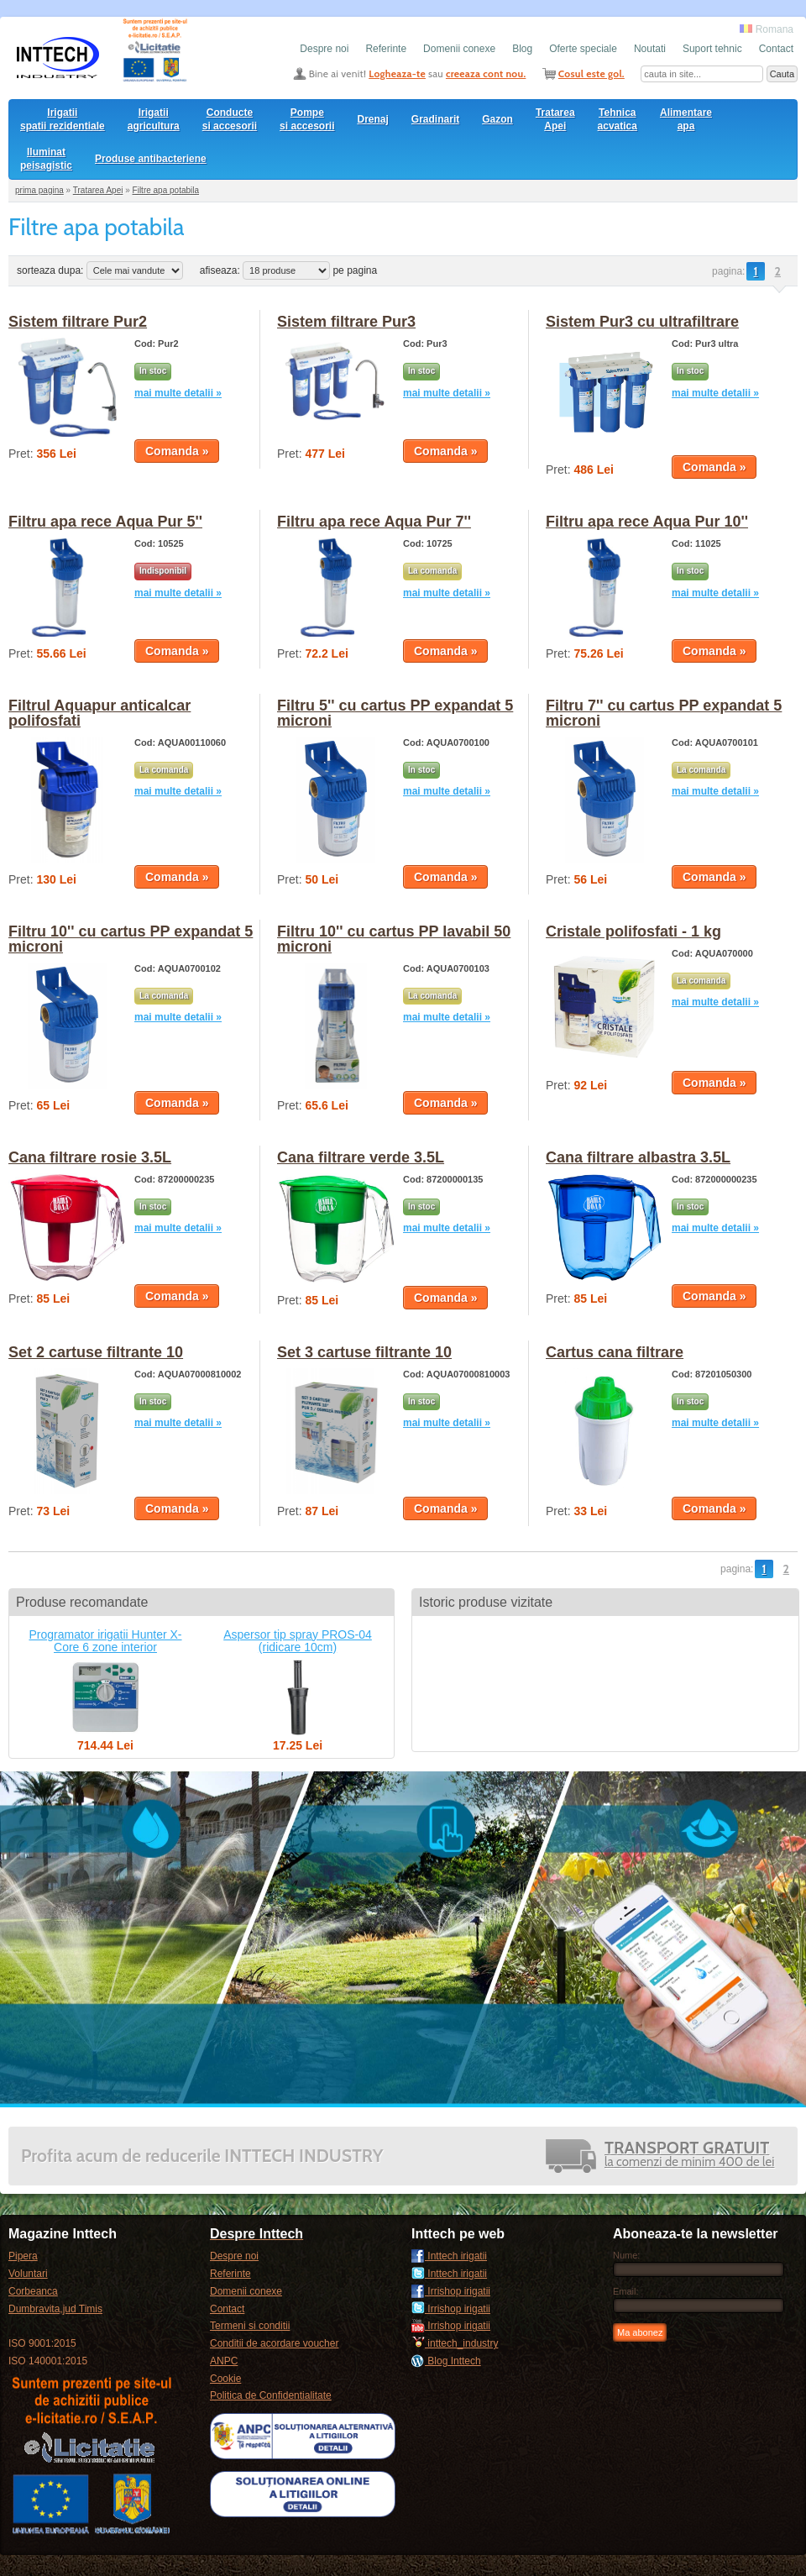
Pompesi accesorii (307, 119)
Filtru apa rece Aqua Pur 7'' (374, 521)
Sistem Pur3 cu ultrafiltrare (642, 321)
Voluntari (28, 2274)
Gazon (497, 119)
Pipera (23, 2256)
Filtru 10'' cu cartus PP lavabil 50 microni (393, 939)
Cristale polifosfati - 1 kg (633, 931)
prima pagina (39, 190)
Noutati (650, 49)
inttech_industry (454, 2343)
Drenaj (373, 119)
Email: (626, 2291)
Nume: (626, 2255)
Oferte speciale (583, 49)
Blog (522, 49)
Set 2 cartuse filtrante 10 (95, 1352)
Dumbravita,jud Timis (55, 2309)
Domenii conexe (459, 49)
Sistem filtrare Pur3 (346, 321)
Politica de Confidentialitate (271, 2395)
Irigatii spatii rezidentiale (62, 119)
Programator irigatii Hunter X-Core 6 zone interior (105, 1641)
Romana (766, 29)
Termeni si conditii (250, 2326)
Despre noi (324, 49)
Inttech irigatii (449, 2256)
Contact (776, 49)
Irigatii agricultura (154, 119)
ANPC (224, 2361)
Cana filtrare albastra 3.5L (638, 1157)
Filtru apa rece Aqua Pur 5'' (105, 521)
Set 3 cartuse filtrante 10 (364, 1352)
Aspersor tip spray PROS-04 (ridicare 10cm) (297, 1641)
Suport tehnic (712, 49)
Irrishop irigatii (450, 2291)
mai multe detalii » (178, 393)
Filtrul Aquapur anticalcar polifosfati (99, 713)
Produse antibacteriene (151, 159)
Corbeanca (33, 2291)
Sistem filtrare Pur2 (77, 321)
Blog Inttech (446, 2361)
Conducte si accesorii (229, 119)
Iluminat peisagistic (46, 158)
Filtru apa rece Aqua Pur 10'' (647, 521)
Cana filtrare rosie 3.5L (89, 1157)
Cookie (225, 2379)
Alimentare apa (686, 119)
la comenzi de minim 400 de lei (689, 2155)
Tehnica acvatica (617, 119)
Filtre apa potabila (166, 190)
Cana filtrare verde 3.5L (360, 1157)
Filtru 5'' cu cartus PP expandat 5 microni (395, 713)
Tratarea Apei (555, 119)
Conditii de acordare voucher (274, 2343)
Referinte (385, 49)
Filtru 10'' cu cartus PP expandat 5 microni (130, 939)
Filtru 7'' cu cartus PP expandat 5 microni (664, 713)
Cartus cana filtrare (614, 1352)
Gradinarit (435, 119)
